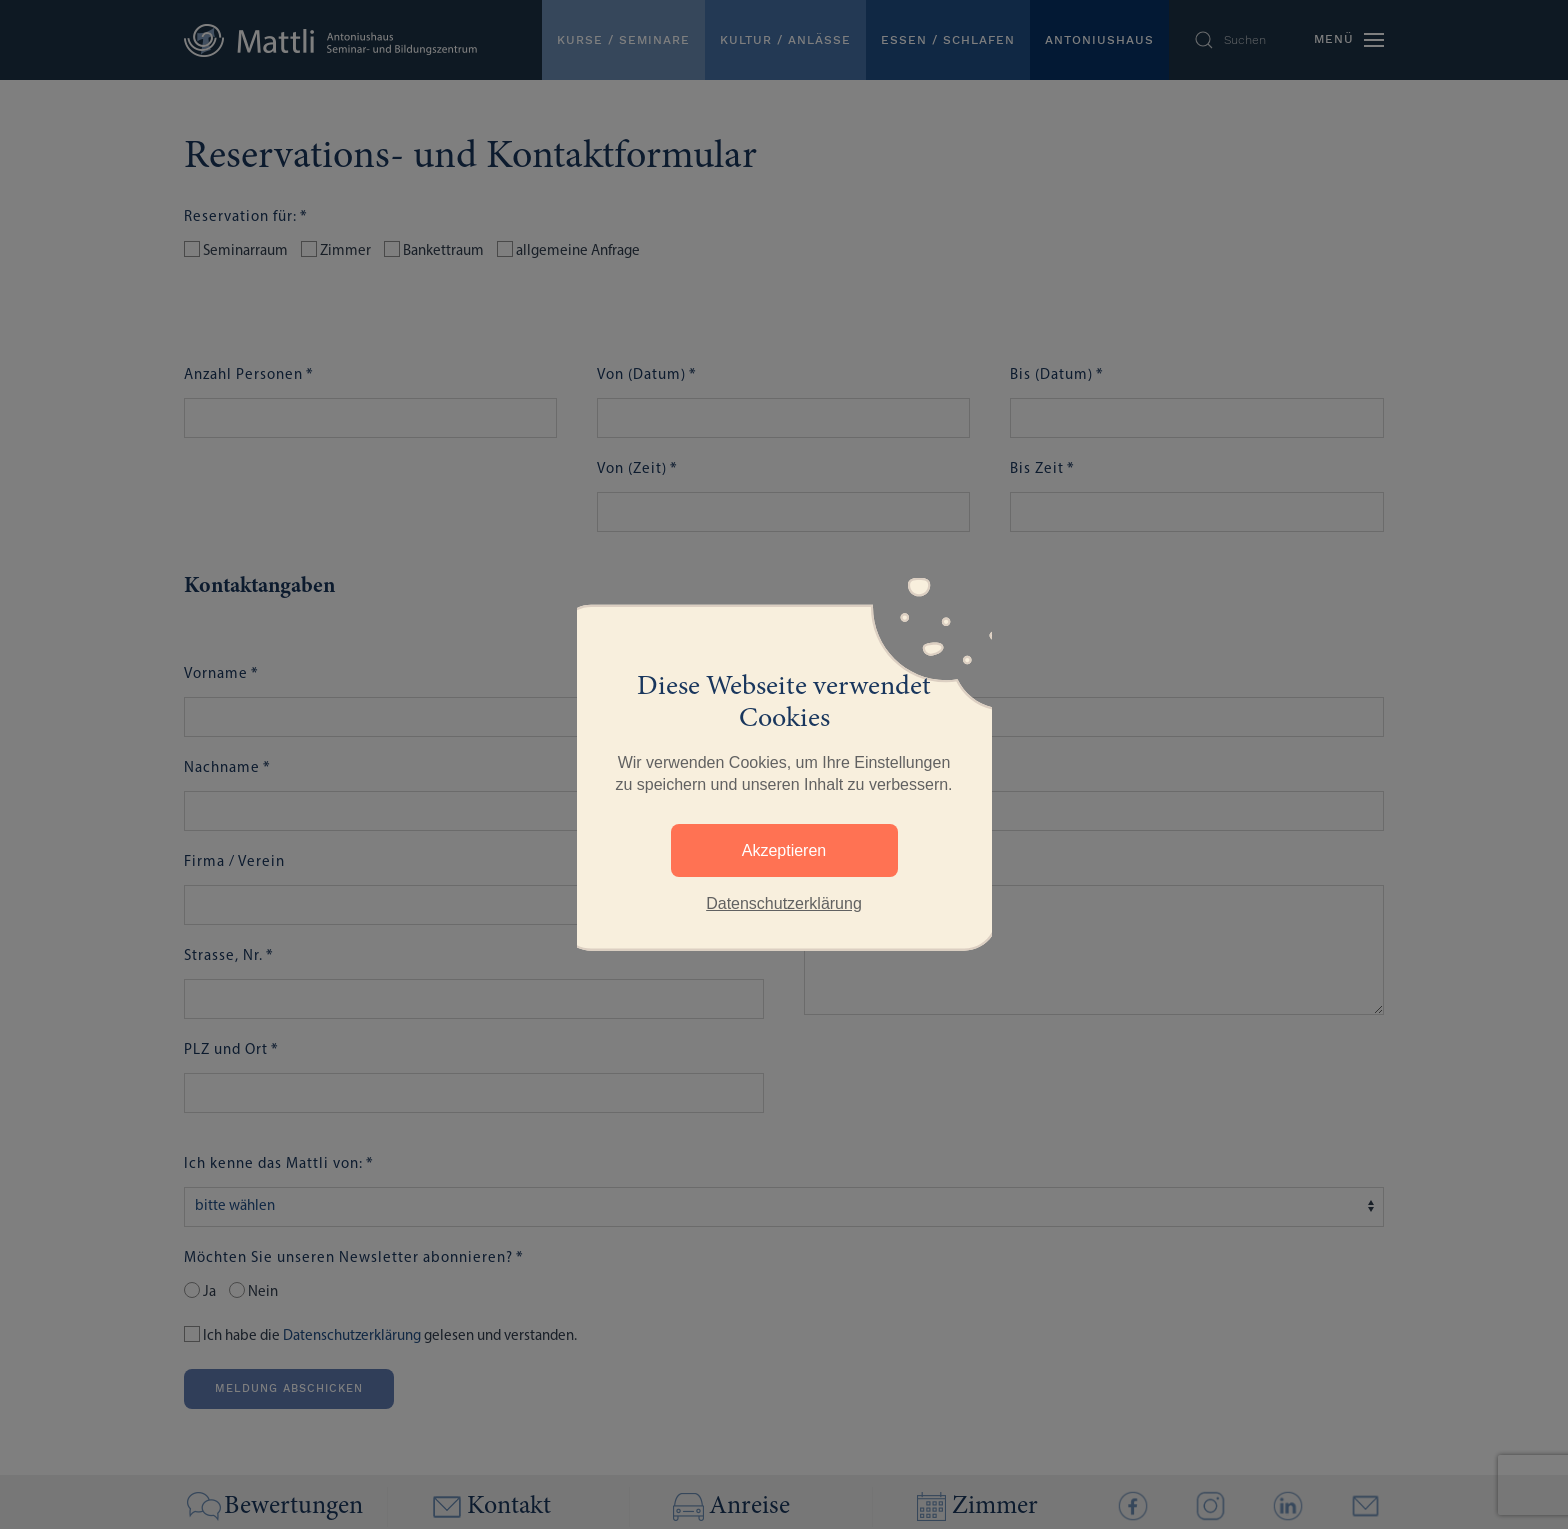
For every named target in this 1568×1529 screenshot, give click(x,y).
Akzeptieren (784, 850)
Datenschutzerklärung (784, 903)
